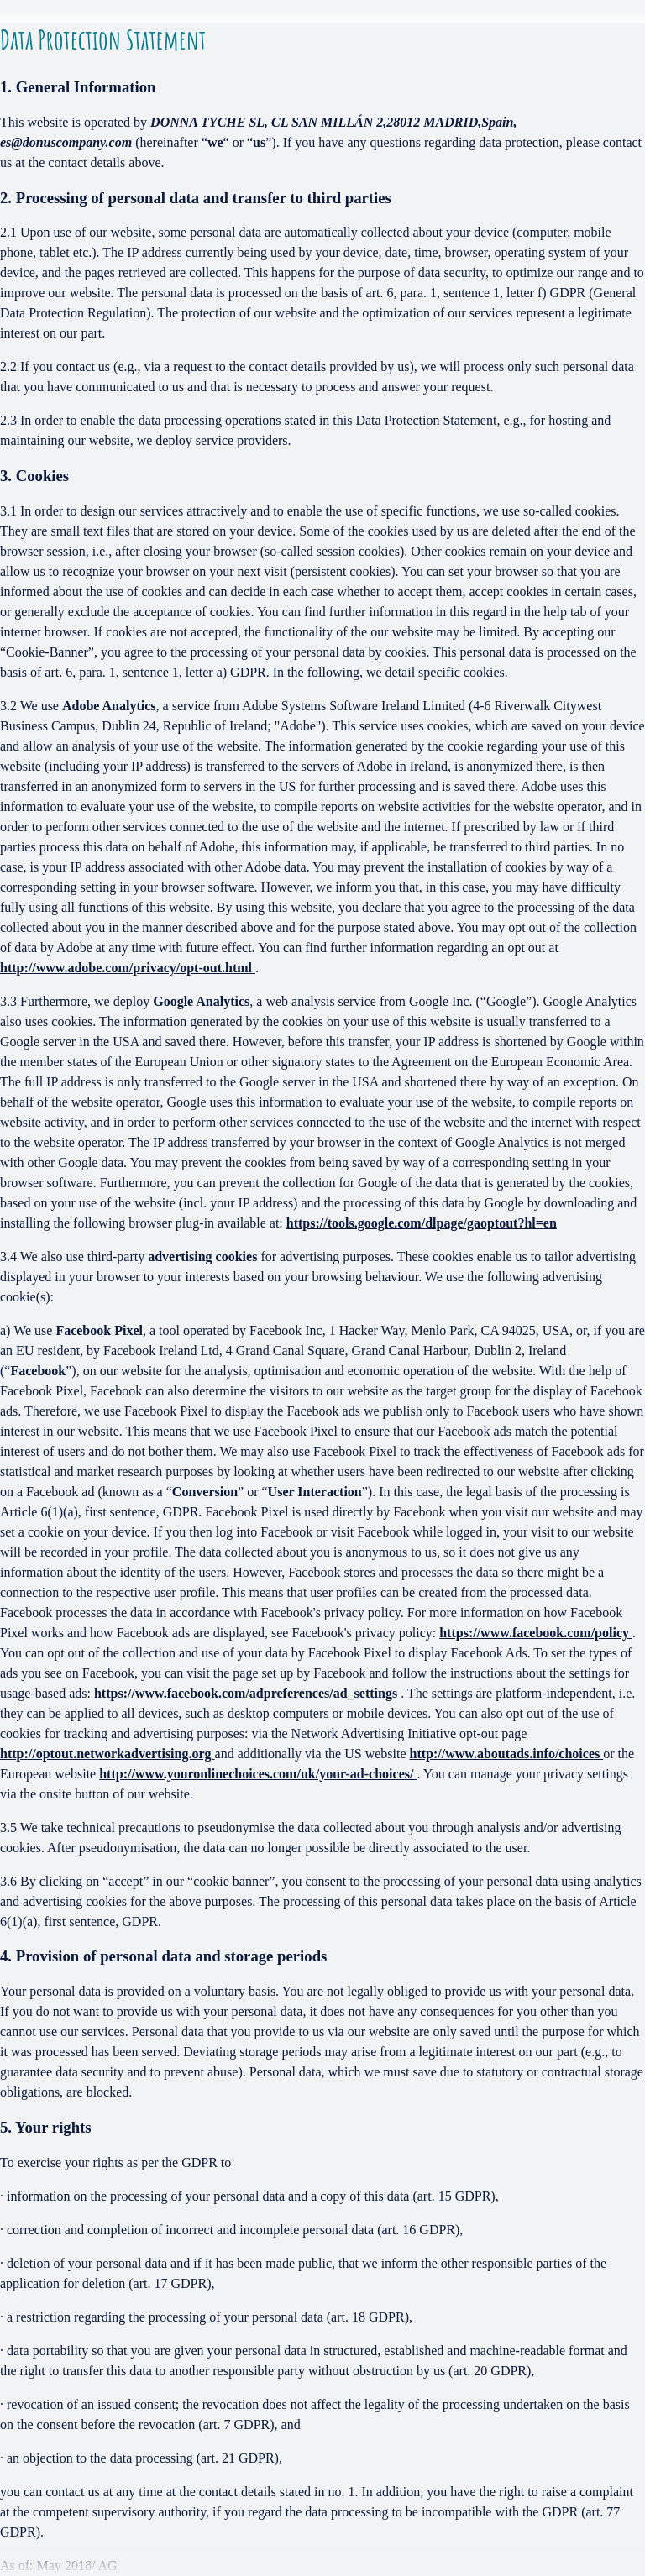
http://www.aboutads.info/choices (507, 1753)
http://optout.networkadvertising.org (107, 1753)
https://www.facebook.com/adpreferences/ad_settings (247, 1693)
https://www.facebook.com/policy (535, 1633)
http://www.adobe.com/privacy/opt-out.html (127, 968)
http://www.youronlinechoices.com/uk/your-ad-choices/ (258, 1774)
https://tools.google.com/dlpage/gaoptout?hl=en (421, 1223)
